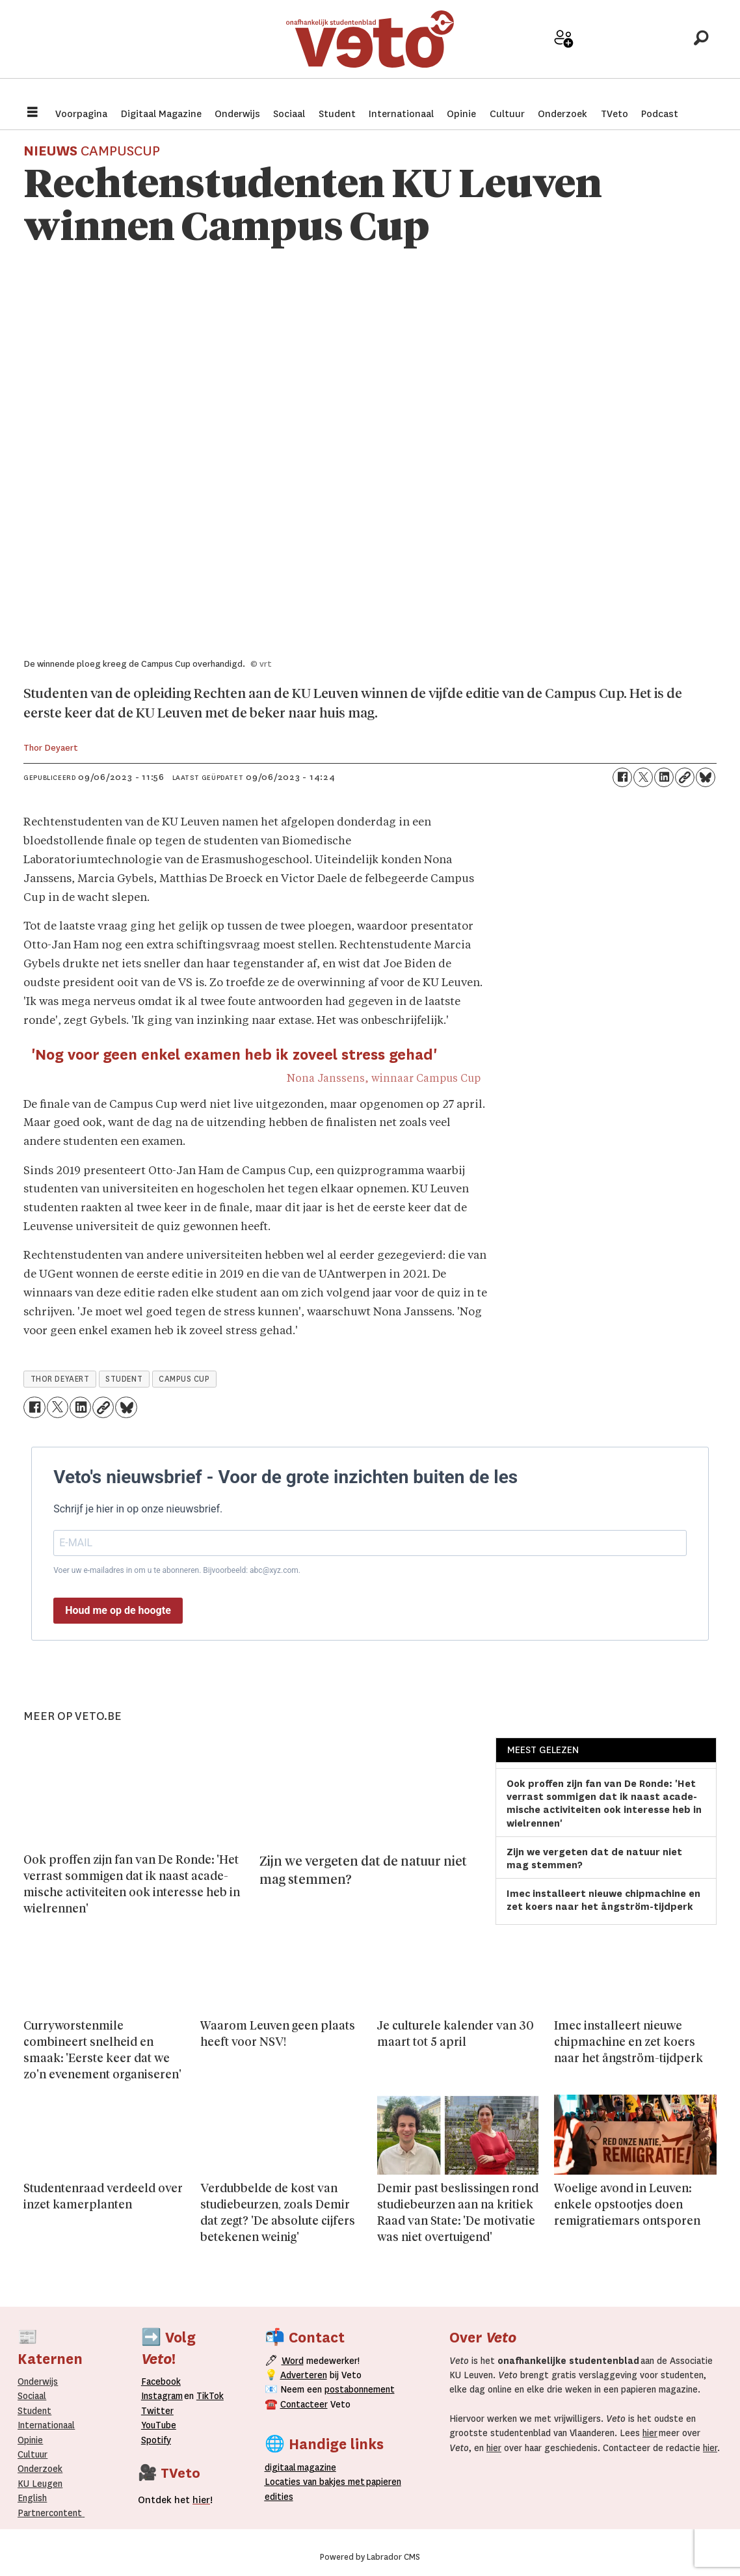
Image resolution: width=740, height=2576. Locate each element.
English (32, 2498)
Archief (609, 53)
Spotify (156, 2440)
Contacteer (304, 2404)
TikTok (210, 2396)
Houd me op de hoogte (118, 1610)
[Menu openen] (32, 113)
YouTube (158, 2425)
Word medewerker (564, 57)
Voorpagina (81, 113)
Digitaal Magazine (161, 113)
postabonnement (359, 2389)
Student (337, 113)
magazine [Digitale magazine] (303, 2467)
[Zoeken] (701, 48)
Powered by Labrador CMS (370, 2557)
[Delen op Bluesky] (705, 777)
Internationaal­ (46, 2425)
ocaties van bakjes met (315, 2482)
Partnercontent (50, 2513)
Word (293, 2361)
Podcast (659, 113)
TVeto (614, 113)
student (123, 1379)
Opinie (461, 113)
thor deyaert (60, 1379)
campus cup (184, 1379)
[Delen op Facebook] (622, 777)
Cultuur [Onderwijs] (32, 2454)
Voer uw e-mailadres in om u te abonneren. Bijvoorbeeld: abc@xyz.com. (176, 1570)
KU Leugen (40, 2483)
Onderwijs (237, 113)
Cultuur (507, 113)
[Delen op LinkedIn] (664, 777)
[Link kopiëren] (684, 777)
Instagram (162, 2396)
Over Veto (655, 53)
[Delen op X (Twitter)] (643, 777)
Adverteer (518, 53)
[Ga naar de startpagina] (370, 48)
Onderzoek (562, 113)
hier (649, 2433)
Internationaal (401, 113)
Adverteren (303, 2375)
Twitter (157, 2411)
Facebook (161, 2381)
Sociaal (289, 113)
